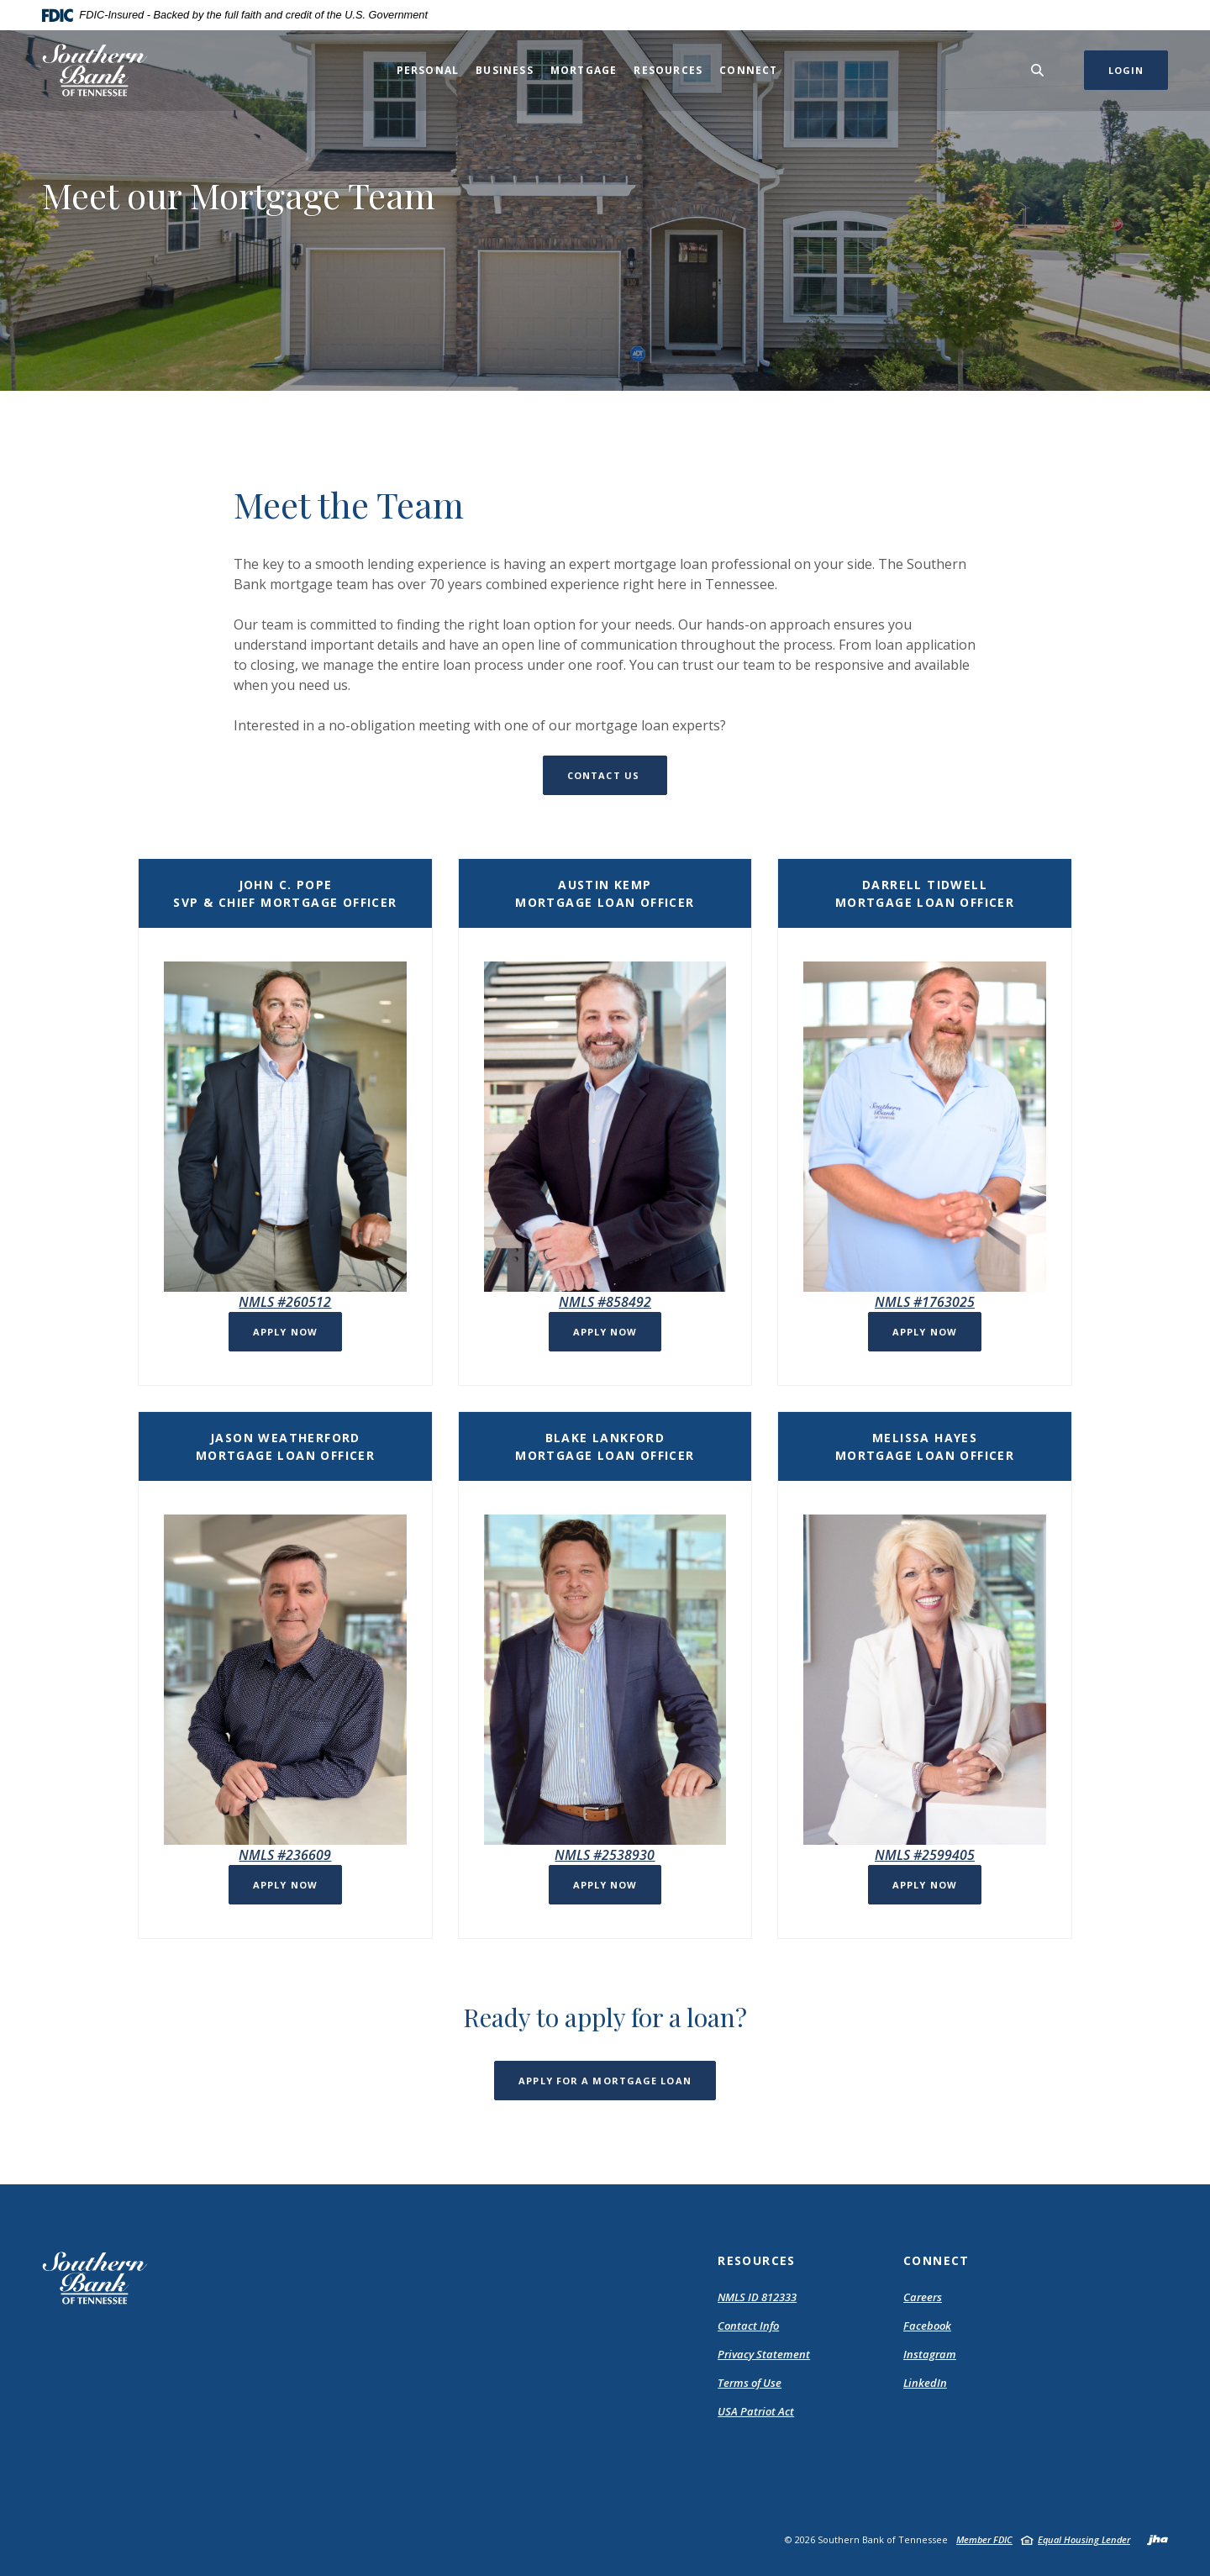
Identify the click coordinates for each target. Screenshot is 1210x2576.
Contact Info (748, 2325)
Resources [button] (668, 70)
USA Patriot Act (756, 2411)
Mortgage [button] (584, 70)
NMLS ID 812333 (757, 2297)
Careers (922, 2297)
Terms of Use (749, 2382)
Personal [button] (428, 70)
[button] (285, 1321)
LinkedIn (925, 2382)
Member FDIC (984, 2539)
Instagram (929, 2354)
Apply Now (285, 1331)
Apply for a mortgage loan (605, 2080)
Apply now (924, 1331)
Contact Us (605, 775)
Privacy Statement (764, 2354)
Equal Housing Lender (1084, 2539)
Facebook (927, 2325)
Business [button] (505, 70)
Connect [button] (748, 70)
